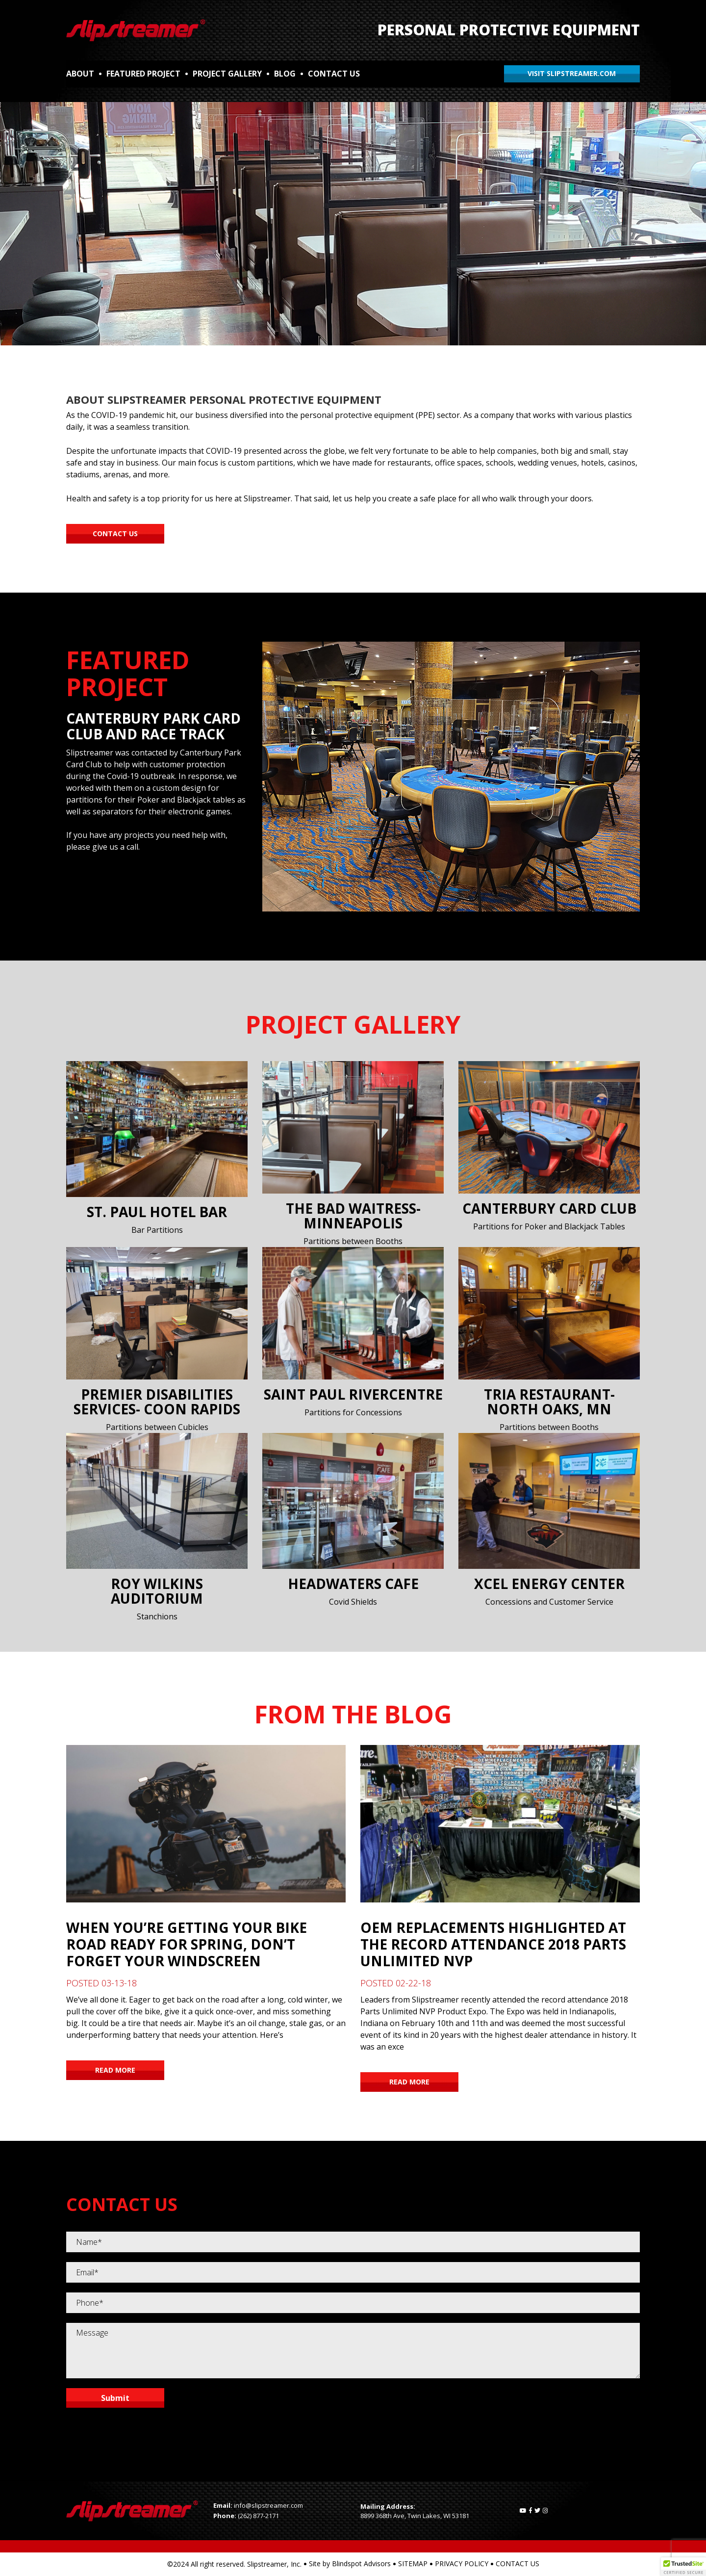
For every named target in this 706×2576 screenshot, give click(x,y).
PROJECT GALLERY (227, 73)
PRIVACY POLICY (461, 2563)
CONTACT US (334, 73)
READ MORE (115, 2070)
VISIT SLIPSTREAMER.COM (572, 73)
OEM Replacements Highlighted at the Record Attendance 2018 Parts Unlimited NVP (493, 1944)
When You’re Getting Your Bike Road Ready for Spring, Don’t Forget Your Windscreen (186, 1944)
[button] (683, 2566)
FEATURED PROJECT (143, 73)
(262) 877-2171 (258, 2515)
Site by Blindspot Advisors (350, 2563)
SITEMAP (413, 2563)
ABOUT (80, 73)
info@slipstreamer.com (268, 2505)
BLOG (285, 73)
